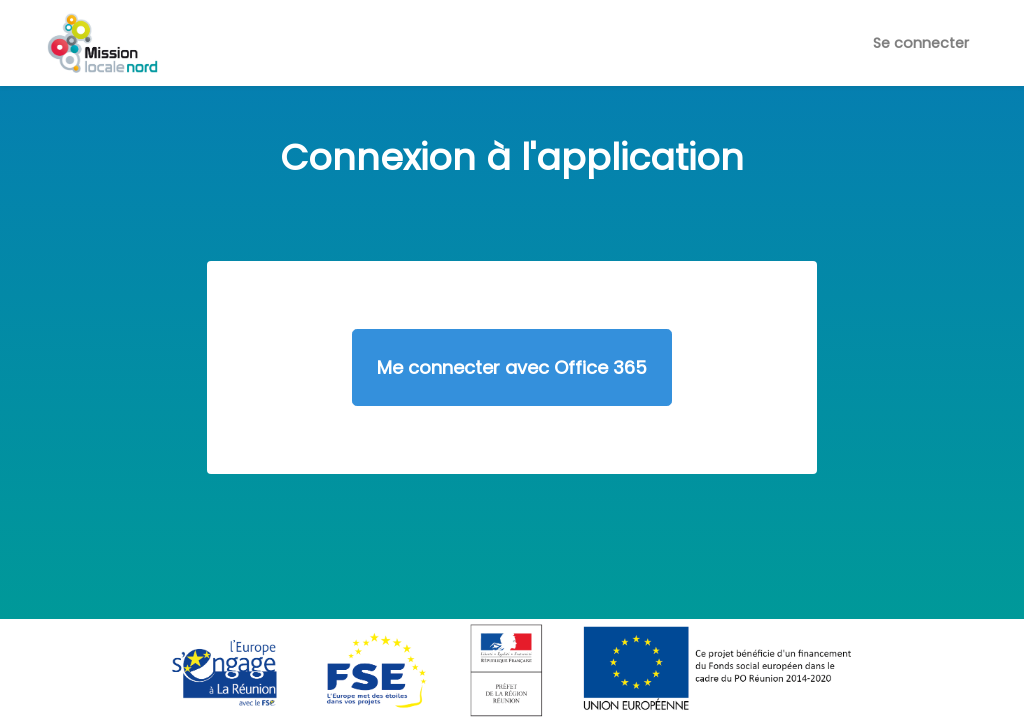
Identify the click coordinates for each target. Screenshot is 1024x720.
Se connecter (921, 43)
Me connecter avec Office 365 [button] (512, 367)
